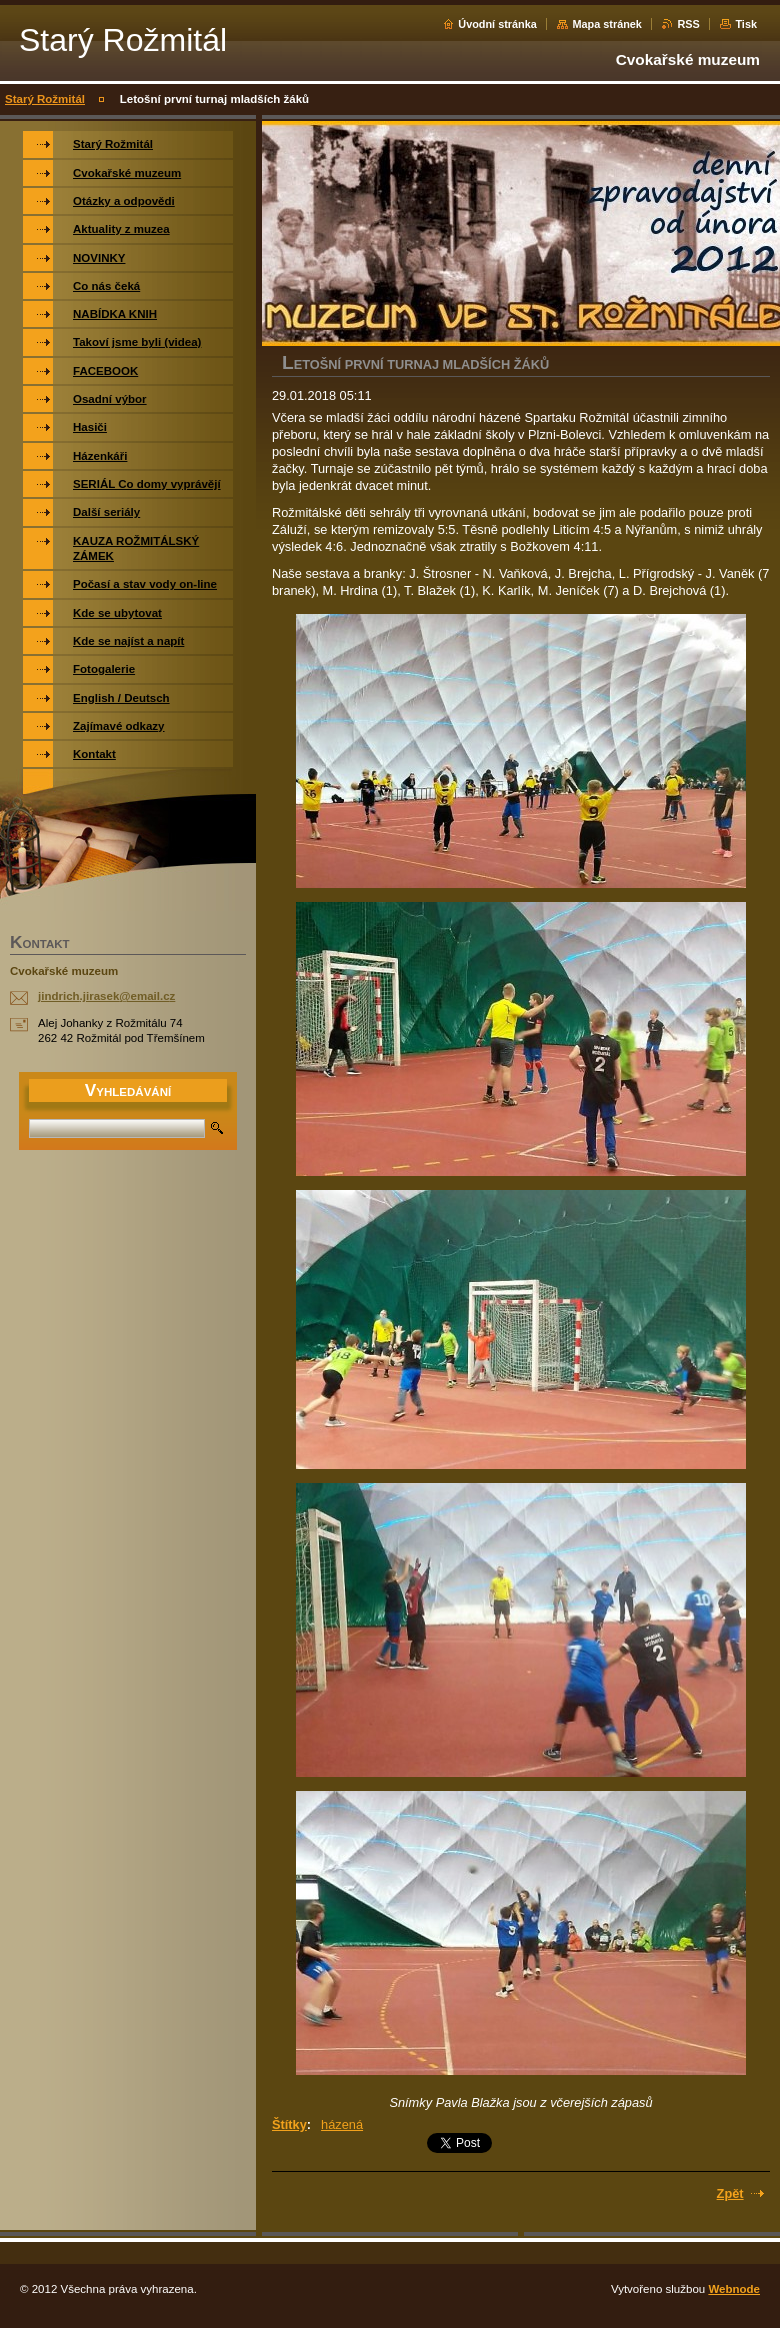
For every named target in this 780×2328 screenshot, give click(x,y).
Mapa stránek (607, 24)
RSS (688, 24)
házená (342, 2124)
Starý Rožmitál (45, 99)
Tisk (746, 24)
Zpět (730, 2193)
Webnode (734, 2289)
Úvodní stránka (497, 24)
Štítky (289, 2124)
